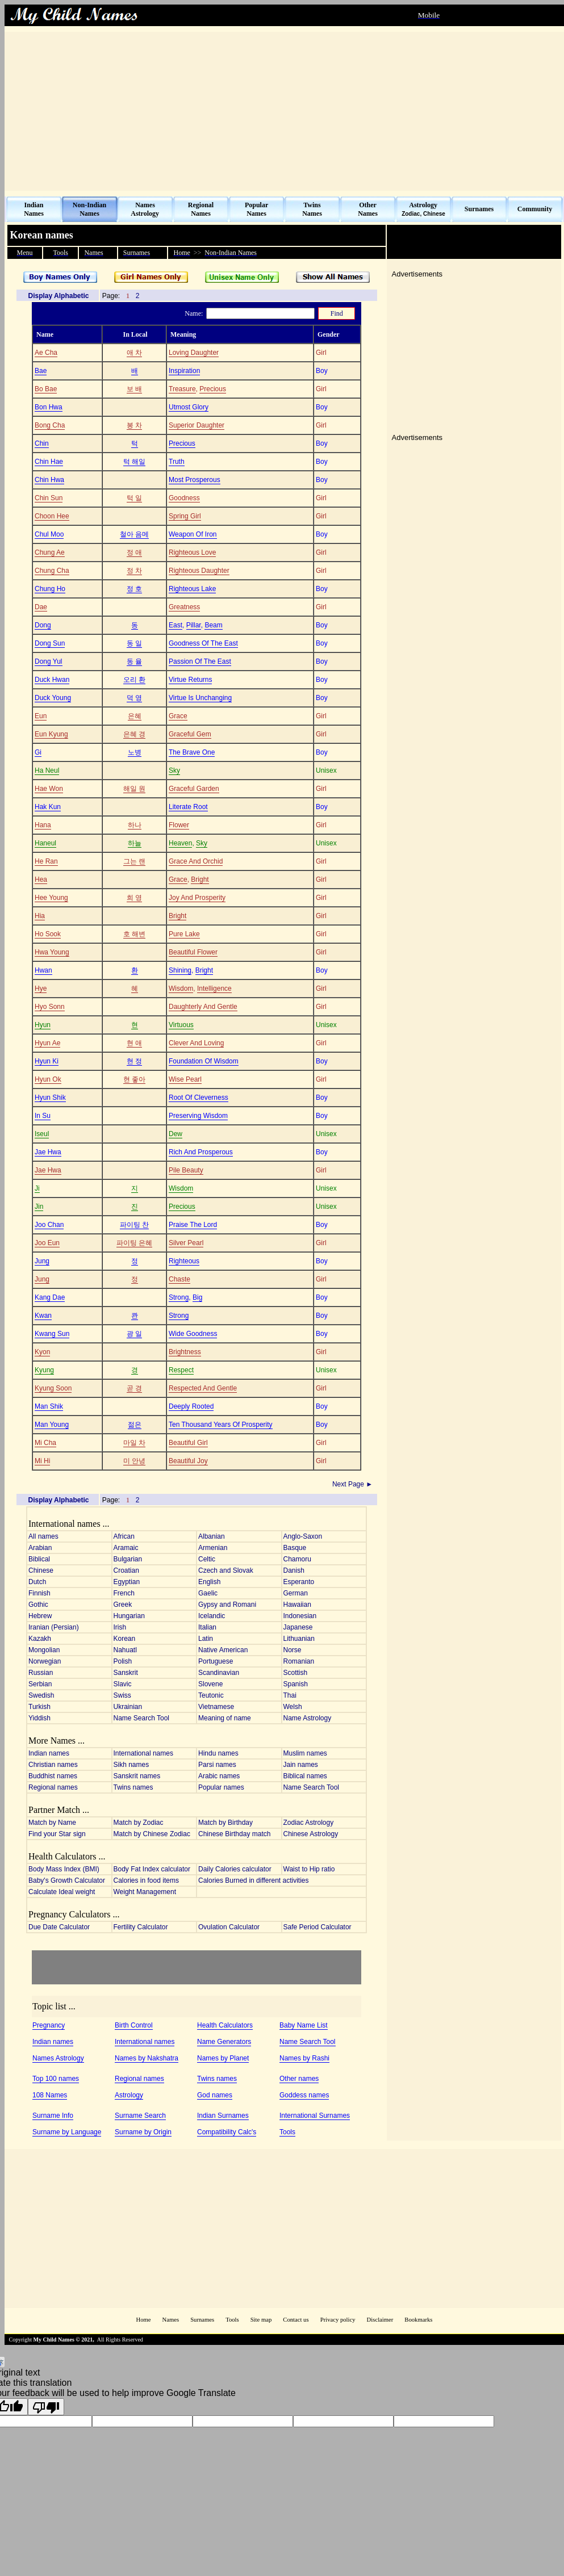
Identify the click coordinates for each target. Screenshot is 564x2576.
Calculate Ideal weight (61, 1892)
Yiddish (39, 1718)
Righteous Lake (192, 589)
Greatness (184, 607)
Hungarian (129, 1616)
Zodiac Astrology (308, 1823)
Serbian (40, 1684)
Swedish (41, 1695)
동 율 (134, 661)
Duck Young (53, 698)
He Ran (46, 861)
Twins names (133, 1787)
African (124, 1536)
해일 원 (134, 789)
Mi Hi (42, 1461)
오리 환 (134, 680)
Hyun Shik (50, 1097)
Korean (125, 1639)
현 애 (134, 1043)
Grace (178, 716)
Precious (212, 389)
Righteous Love (192, 552)
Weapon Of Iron (193, 534)
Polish (123, 1661)
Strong (179, 1297)
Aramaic (126, 1548)
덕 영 (134, 698)
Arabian (40, 1548)
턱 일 (134, 498)
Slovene (210, 1684)
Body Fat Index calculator (152, 1869)
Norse (292, 1650)
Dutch (37, 1582)
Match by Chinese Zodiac (152, 1834)
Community (534, 209)
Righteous (184, 1261)
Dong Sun (50, 643)
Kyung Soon (53, 1388)
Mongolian (44, 1650)
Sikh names (131, 1765)
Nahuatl (125, 1650)
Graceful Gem (190, 734)
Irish (120, 1627)
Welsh (292, 1707)
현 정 (134, 1061)
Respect (181, 1370)
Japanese (298, 1627)
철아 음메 (134, 534)
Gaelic (208, 1593)
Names (170, 2320)
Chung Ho (50, 589)
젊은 (134, 1425)
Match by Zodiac (139, 1823)
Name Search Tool (142, 1718)
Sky (174, 770)
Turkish (39, 1707)
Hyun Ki (47, 1061)
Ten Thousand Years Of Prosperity (221, 1425)
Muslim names (305, 1753)
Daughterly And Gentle (203, 1007)
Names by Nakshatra (146, 2058)
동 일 (134, 643)
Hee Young (51, 898)
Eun (41, 716)
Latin (205, 1639)
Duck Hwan (52, 680)
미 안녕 (134, 1461)
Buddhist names (52, 1776)
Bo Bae (46, 389)
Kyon (42, 1352)
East (175, 625)
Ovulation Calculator (229, 1927)
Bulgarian (128, 1559)
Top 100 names (55, 2079)
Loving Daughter (194, 353)
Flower (179, 825)
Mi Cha (45, 1443)
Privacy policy (338, 2320)
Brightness (185, 1352)
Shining (180, 970)
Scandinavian (218, 1673)
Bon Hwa (48, 407)
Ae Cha (46, 353)
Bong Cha (50, 425)
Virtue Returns (190, 680)
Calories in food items (146, 1880)
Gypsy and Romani (227, 1605)
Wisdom (181, 988)
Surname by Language (66, 2132)
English (209, 1582)
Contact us (296, 2320)
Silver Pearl (186, 1243)
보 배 (134, 389)
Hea (41, 879)
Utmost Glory (188, 407)
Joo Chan (49, 1225)
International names (143, 1753)
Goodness (184, 498)
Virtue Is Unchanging (200, 698)
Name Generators (224, 2042)
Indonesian (300, 1616)
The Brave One (192, 752)
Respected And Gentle (203, 1388)
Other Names (368, 209)
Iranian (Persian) (53, 1627)
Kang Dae (50, 1297)
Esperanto (299, 1582)
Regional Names (201, 209)
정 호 (134, 589)
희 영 (134, 898)
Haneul (45, 843)
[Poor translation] (46, 2406)
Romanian (299, 1661)
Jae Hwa (48, 1152)
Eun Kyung (51, 734)
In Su (43, 1116)
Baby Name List (303, 2025)
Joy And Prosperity (197, 898)
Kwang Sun (52, 1334)
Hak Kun (48, 807)
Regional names (53, 1787)
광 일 (134, 1334)
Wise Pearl (185, 1079)
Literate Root (188, 807)
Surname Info (52, 2116)
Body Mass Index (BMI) (63, 1869)
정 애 (134, 552)
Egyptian (127, 1582)
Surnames (479, 209)
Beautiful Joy (188, 1461)
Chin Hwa (49, 480)
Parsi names (217, 1765)
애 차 (134, 353)
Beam (213, 625)
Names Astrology (145, 209)
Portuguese (215, 1661)
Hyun (43, 1025)
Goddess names (304, 2095)
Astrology (129, 2095)
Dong (43, 625)
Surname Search (140, 2116)
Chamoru (297, 1559)
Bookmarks (418, 2320)
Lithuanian (299, 1639)
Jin (39, 1206)
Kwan (43, 1316)
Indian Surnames (223, 2116)
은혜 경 (134, 734)
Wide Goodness (193, 1334)
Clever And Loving (196, 1043)
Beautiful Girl (188, 1443)
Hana (43, 825)
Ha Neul (47, 770)
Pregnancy (48, 2025)
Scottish (295, 1673)
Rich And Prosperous (201, 1152)
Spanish (295, 1684)
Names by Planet (223, 2058)
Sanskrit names (137, 1776)
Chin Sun (48, 498)
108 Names (49, 2095)
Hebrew (40, 1616)
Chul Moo (49, 534)
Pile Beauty (186, 1170)
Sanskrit (126, 1673)
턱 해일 (134, 462)
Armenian (212, 1548)
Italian (207, 1627)
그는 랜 (134, 861)
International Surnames (314, 2116)
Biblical (39, 1559)
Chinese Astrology (311, 1834)
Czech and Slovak (225, 1570)
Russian (40, 1673)
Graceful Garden (194, 789)
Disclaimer (380, 2320)
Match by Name (52, 1823)
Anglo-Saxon (303, 1536)
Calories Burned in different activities (253, 1880)
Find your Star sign (57, 1834)
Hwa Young (52, 952)
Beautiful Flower (193, 952)
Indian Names (34, 209)
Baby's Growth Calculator (66, 1880)
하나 (134, 825)
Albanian (211, 1536)
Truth (177, 462)
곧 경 (134, 1388)
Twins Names (312, 209)
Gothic (38, 1605)
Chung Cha (52, 571)
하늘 (134, 843)
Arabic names (219, 1776)
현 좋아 (134, 1079)
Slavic (123, 1684)
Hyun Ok (48, 1079)
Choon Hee (52, 516)
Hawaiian (297, 1605)
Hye (41, 988)
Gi (38, 752)
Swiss (122, 1695)
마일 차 (134, 1443)
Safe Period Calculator (317, 1927)
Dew (175, 1134)
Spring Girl (185, 516)
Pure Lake (184, 934)
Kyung (44, 1370)
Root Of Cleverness (198, 1097)
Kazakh (39, 1639)
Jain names (300, 1765)
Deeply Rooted (191, 1406)
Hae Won (49, 789)
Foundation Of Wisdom (204, 1061)
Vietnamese (216, 1707)
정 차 (134, 571)
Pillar (193, 625)
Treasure (182, 389)
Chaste (179, 1279)
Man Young (52, 1425)
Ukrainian (128, 1707)
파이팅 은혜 (134, 1243)
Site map (261, 2320)
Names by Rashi (304, 2058)
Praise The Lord (193, 1225)
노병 (134, 752)
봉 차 (134, 425)
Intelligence (214, 988)
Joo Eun (47, 1243)
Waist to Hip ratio (309, 1869)
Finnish (39, 1593)
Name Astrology (307, 1718)
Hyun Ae (47, 1043)
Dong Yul (48, 661)
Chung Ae (50, 552)
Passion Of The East (200, 661)
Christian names (53, 1765)
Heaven (180, 843)
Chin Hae (49, 462)
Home (143, 2320)
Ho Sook (48, 934)
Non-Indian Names (89, 209)
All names (43, 1536)
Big (197, 1297)
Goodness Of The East (203, 643)
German (295, 1593)
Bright (199, 879)
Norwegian (44, 1661)
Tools (287, 2132)
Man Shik (49, 1406)
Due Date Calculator (59, 1927)
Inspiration (184, 371)
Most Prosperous (194, 480)
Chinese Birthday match (234, 1834)
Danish (293, 1570)
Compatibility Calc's (226, 2132)
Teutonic (211, 1695)
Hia (40, 916)
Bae (41, 371)
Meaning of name (224, 1718)
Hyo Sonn (50, 1007)
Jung (42, 1261)
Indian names (48, 1753)
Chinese (40, 1570)
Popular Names (256, 209)
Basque (295, 1548)
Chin (42, 443)
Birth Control (134, 2025)
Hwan (43, 970)
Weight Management (145, 1892)
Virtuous (181, 1025)
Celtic (206, 1559)
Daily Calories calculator (234, 1869)
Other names (299, 2079)
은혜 (134, 716)
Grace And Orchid (196, 861)
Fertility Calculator (141, 1927)
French (124, 1593)
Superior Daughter (196, 425)
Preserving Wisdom (198, 1116)
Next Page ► (353, 1484)
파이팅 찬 (134, 1225)
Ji (37, 1188)
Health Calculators (225, 2025)
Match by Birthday (225, 1823)
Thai (289, 1695)
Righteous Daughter (199, 571)
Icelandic (211, 1616)
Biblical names (305, 1776)
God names (214, 2095)
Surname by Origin (143, 2132)
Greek (123, 1605)
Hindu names (218, 1753)
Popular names (221, 1787)
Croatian (126, 1570)
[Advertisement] (284, 111)
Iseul (42, 1134)
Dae (41, 607)
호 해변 (134, 934)
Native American (223, 1650)
